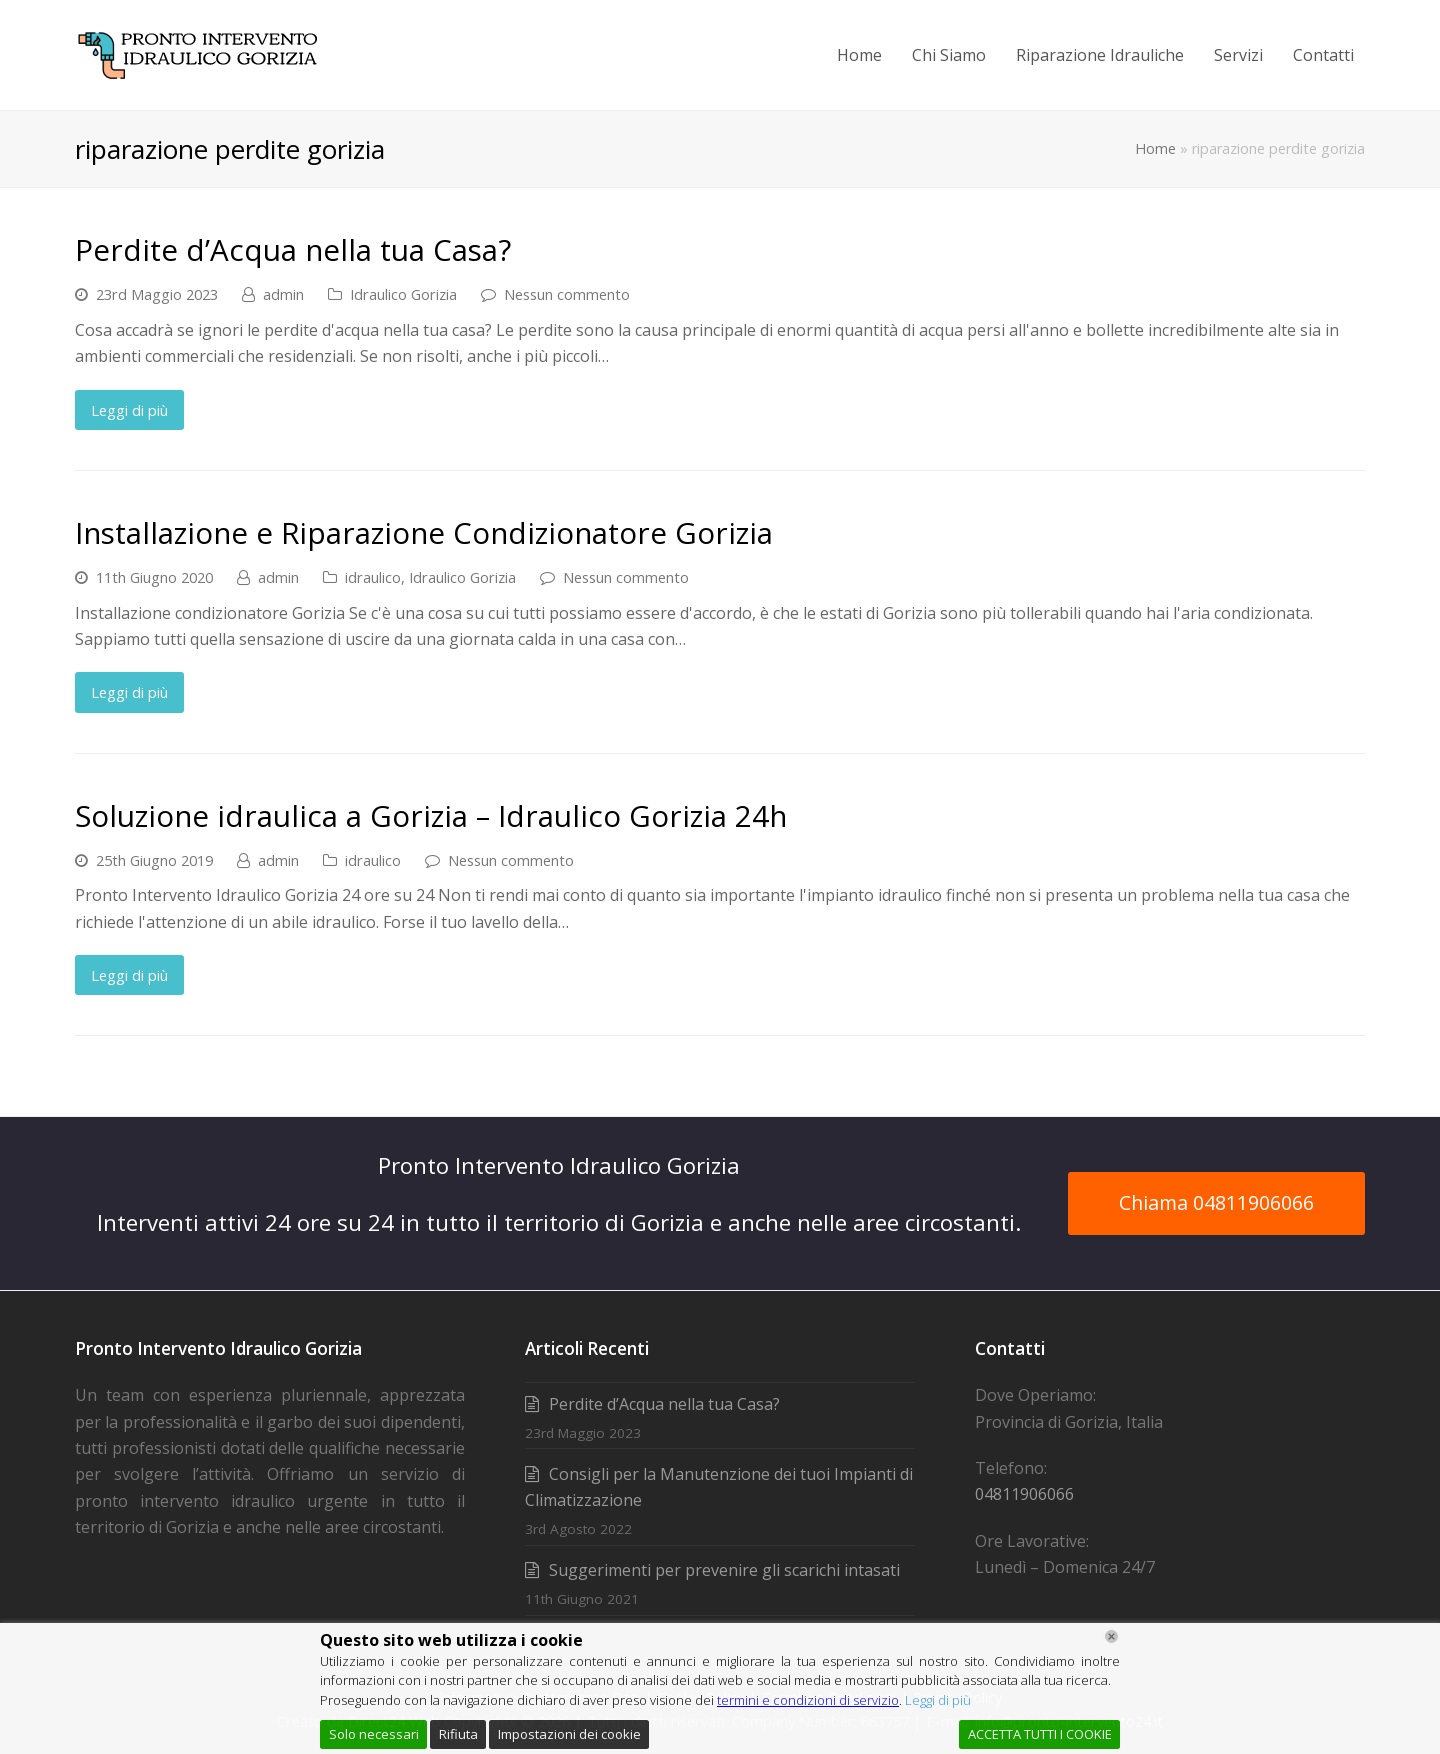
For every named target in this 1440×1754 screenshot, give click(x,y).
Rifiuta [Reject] (458, 1734)
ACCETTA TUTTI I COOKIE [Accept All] (1040, 1734)
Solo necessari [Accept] (374, 1734)
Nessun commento (567, 294)
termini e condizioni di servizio (808, 1700)
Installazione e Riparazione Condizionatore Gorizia (424, 532)
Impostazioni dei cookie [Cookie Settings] (569, 1734)
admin (283, 294)
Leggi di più (129, 410)
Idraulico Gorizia (403, 294)
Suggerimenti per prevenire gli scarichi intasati (724, 1570)
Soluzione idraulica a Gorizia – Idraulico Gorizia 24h (431, 815)
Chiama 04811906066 (1216, 1202)
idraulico (373, 577)
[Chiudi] (1111, 1636)
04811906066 (1024, 1494)
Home (1155, 148)
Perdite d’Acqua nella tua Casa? (293, 249)
